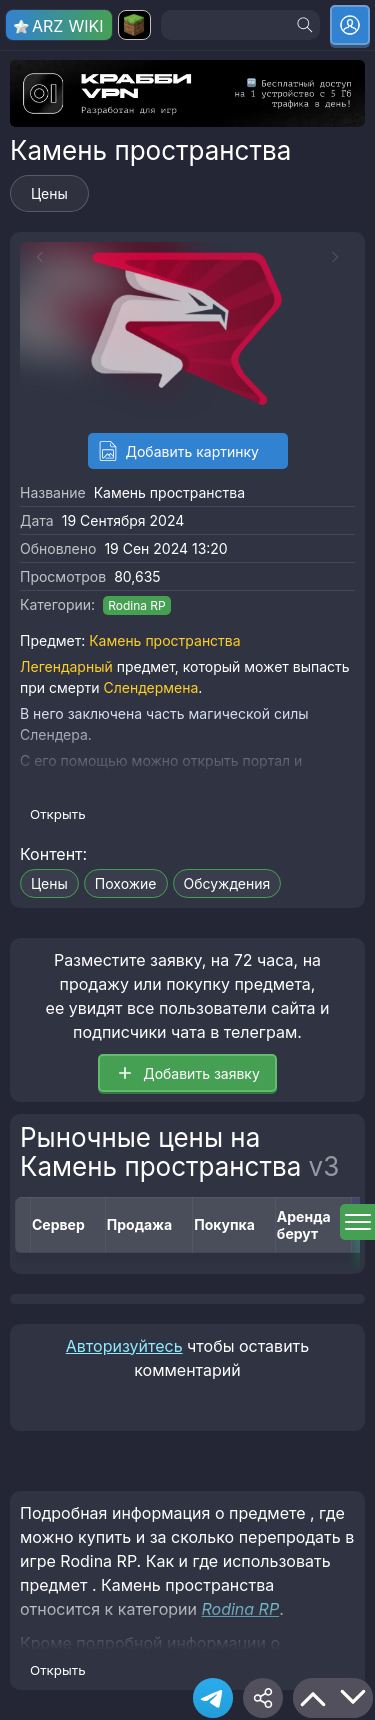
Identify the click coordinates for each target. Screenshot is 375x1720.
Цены (49, 193)
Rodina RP (137, 605)
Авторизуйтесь (124, 1346)
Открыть (58, 814)
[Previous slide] (35, 257)
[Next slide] (340, 257)
